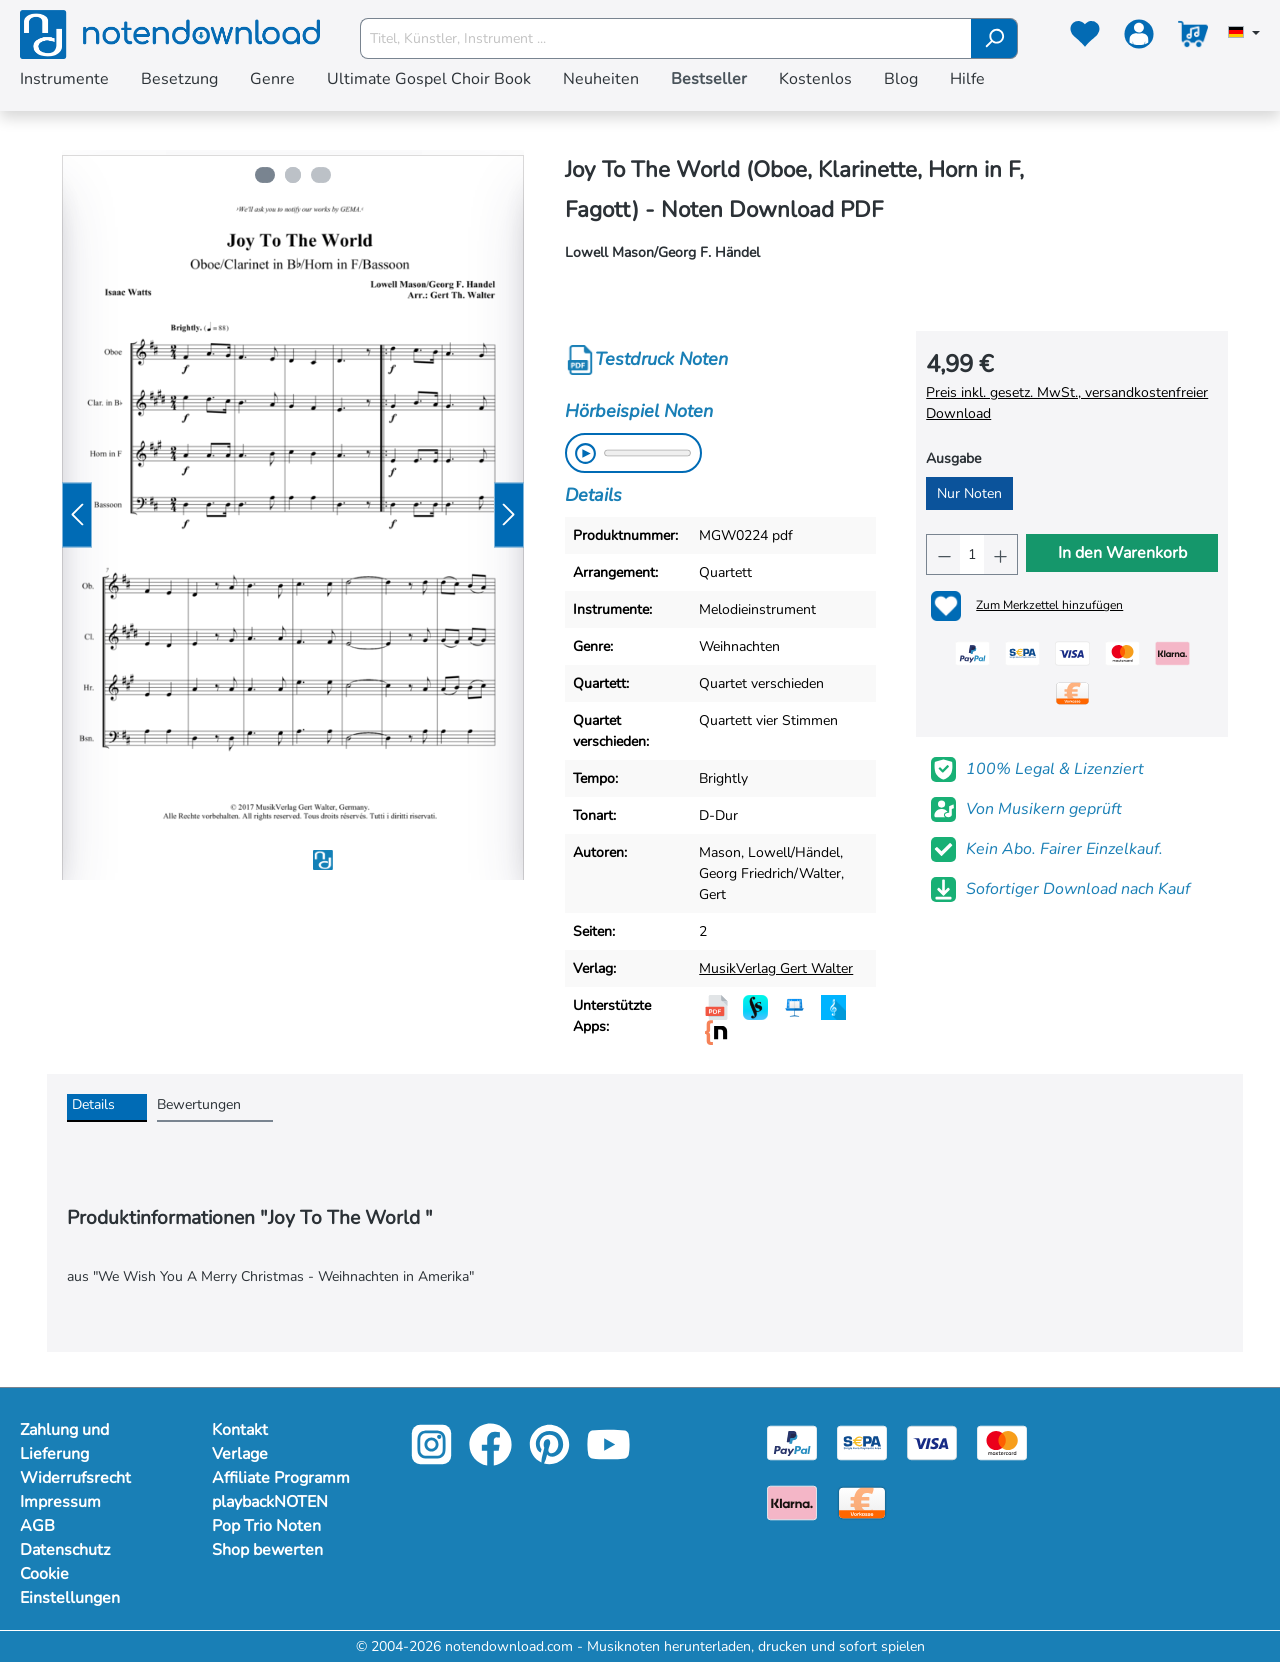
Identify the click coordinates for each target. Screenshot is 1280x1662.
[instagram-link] (433, 1458)
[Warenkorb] (1193, 38)
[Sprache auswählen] (1244, 34)
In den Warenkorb (1122, 553)
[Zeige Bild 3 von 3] (323, 175)
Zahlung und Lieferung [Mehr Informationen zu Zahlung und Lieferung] (64, 1442)
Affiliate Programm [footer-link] (281, 1478)
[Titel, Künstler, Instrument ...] (666, 38)
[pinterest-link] (551, 1458)
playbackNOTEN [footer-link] (270, 1502)
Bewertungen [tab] (199, 1104)
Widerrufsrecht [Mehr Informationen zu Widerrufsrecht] (75, 1478)
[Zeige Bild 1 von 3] (263, 175)
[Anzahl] (972, 554)
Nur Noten (969, 493)
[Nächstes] (509, 515)
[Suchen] (994, 38)
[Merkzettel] (1085, 38)
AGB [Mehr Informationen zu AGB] (37, 1526)
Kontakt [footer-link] (240, 1430)
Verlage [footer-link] (240, 1454)
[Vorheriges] (77, 515)
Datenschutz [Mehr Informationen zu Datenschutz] (65, 1550)
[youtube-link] (608, 1458)
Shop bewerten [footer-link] (267, 1550)
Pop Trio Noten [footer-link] (266, 1526)
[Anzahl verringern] (943, 554)
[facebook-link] (492, 1458)
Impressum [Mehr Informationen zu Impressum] (60, 1502)
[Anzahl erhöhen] (1000, 554)
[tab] (107, 1108)
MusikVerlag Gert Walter (776, 968)
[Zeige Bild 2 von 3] (293, 175)
